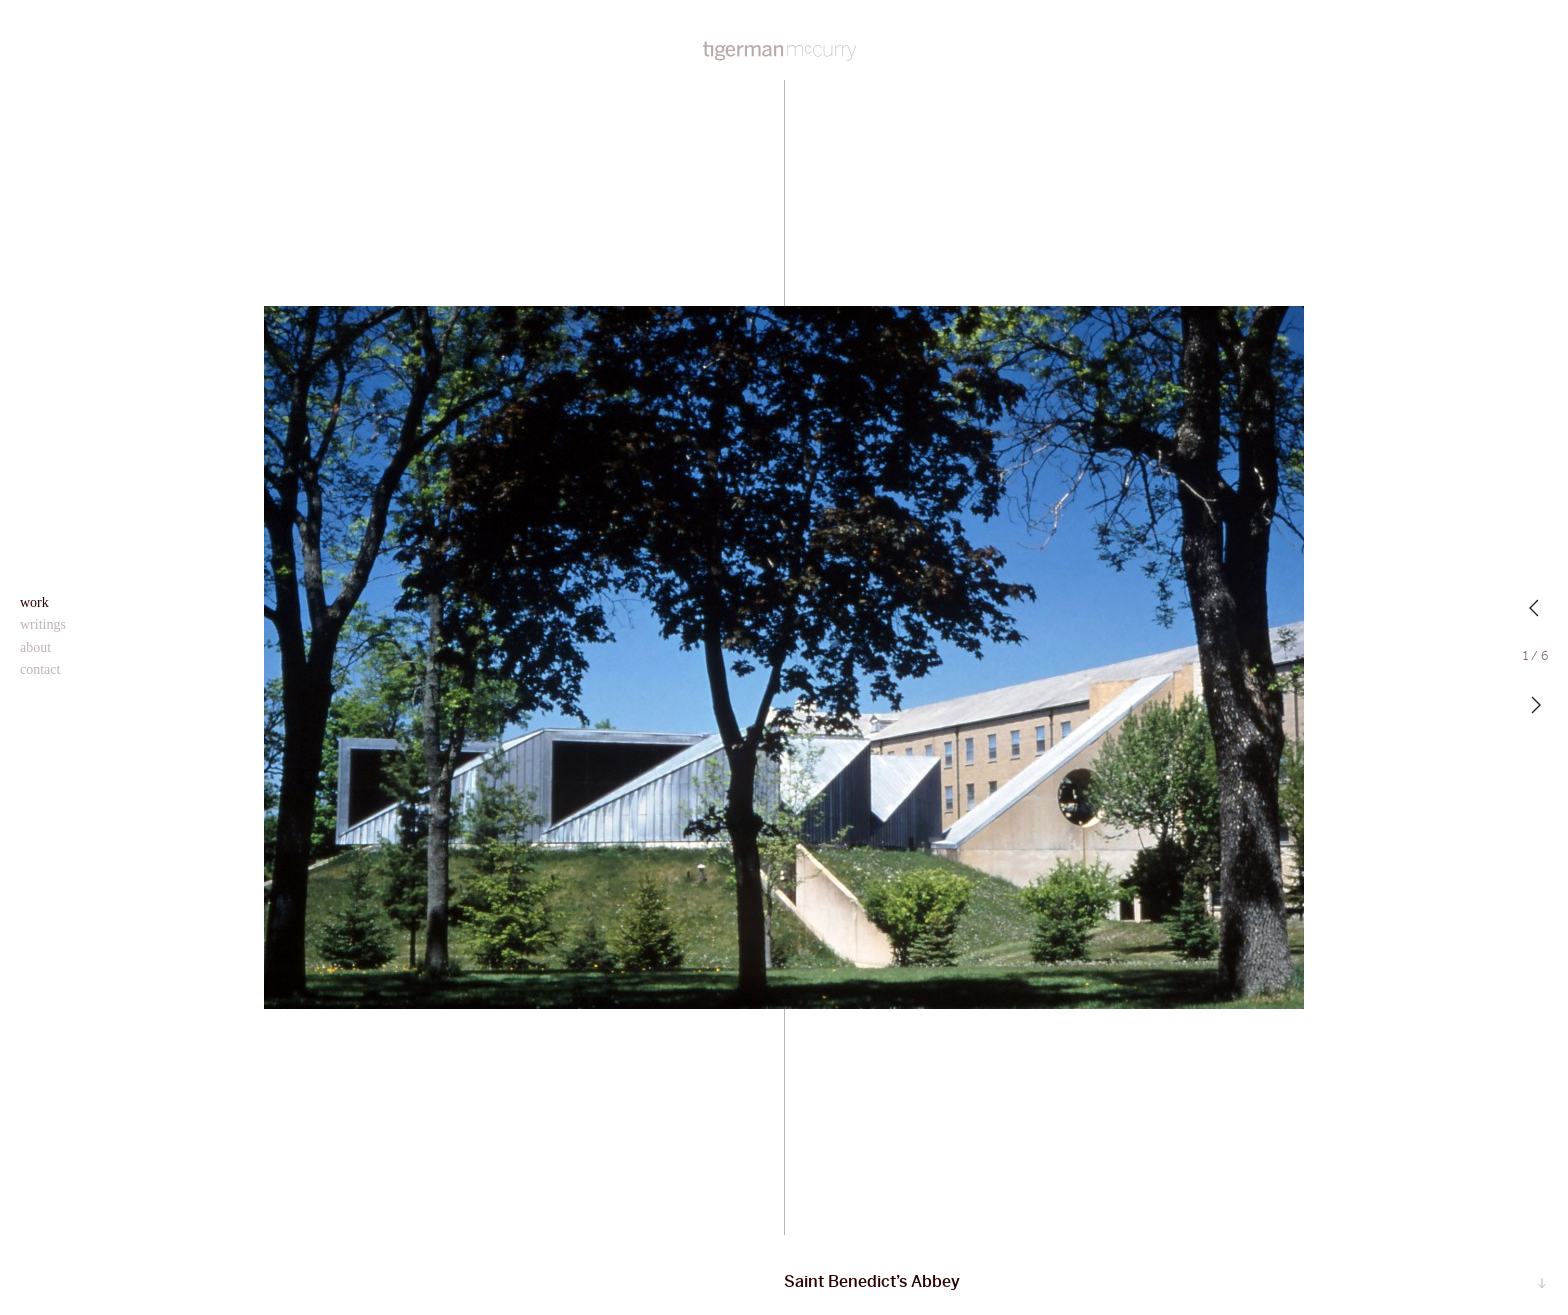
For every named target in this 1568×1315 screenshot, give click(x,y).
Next (1536, 705)
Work (34, 602)
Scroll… (1542, 1284)
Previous (1536, 608)
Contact (40, 669)
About (35, 647)
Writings (43, 624)
